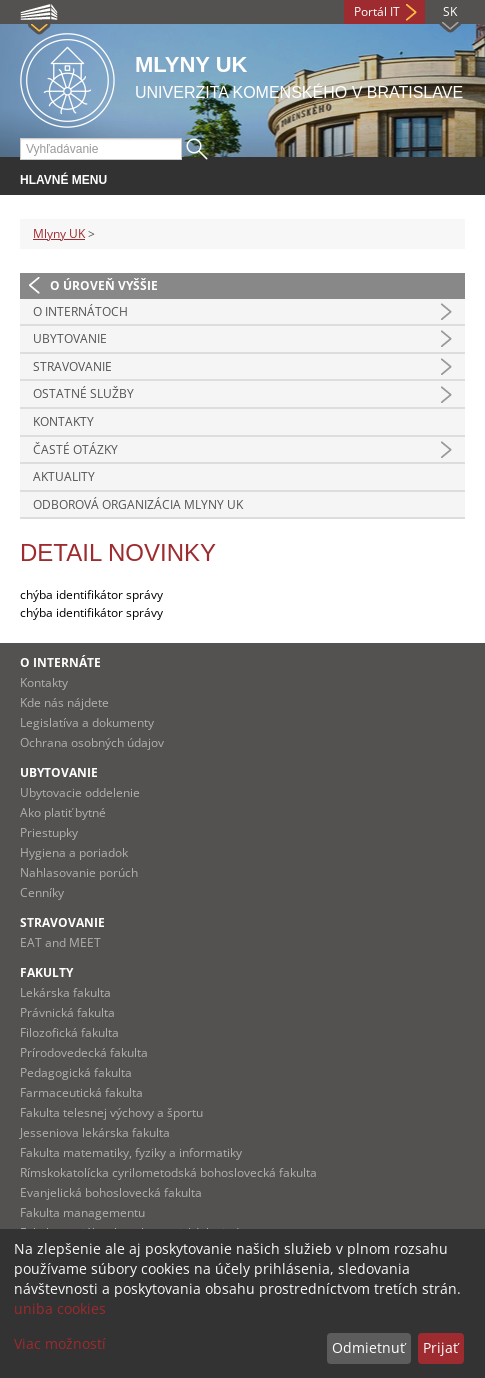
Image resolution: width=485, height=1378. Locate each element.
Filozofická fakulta (69, 1032)
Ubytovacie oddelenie (80, 792)
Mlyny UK (59, 233)
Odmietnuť (368, 1347)
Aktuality (64, 476)
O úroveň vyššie (104, 285)
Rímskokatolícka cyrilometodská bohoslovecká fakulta (168, 1172)
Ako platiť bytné (63, 812)
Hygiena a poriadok (74, 852)
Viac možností (60, 1343)
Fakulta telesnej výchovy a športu (111, 1112)
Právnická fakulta (67, 1012)
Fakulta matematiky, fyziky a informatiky (131, 1152)
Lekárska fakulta (65, 992)
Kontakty (63, 421)
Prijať (440, 1347)
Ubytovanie (59, 772)
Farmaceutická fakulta (81, 1092)
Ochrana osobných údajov (92, 742)
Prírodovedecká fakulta (84, 1052)
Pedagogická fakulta (76, 1072)
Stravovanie (62, 922)
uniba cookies (60, 1308)
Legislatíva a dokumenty (87, 722)
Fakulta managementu (82, 1212)
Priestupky (49, 832)
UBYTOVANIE (70, 338)
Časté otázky (75, 449)
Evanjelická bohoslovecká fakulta (111, 1192)
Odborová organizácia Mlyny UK (138, 504)
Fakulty (46, 972)
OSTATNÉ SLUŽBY (83, 393)
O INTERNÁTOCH (80, 311)
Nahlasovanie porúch (79, 872)
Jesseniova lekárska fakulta (95, 1132)
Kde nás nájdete (64, 702)
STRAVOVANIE (72, 366)
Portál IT (377, 11)
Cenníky (42, 892)
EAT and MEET (60, 942)
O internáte (60, 662)
